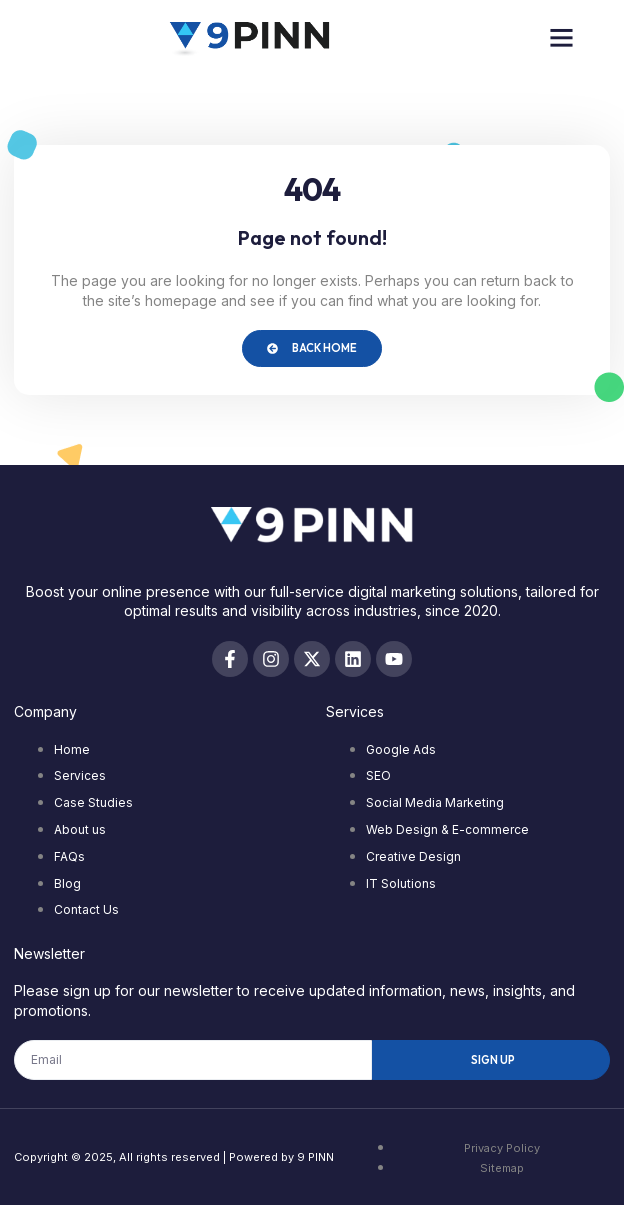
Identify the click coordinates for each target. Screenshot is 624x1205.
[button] (562, 38)
